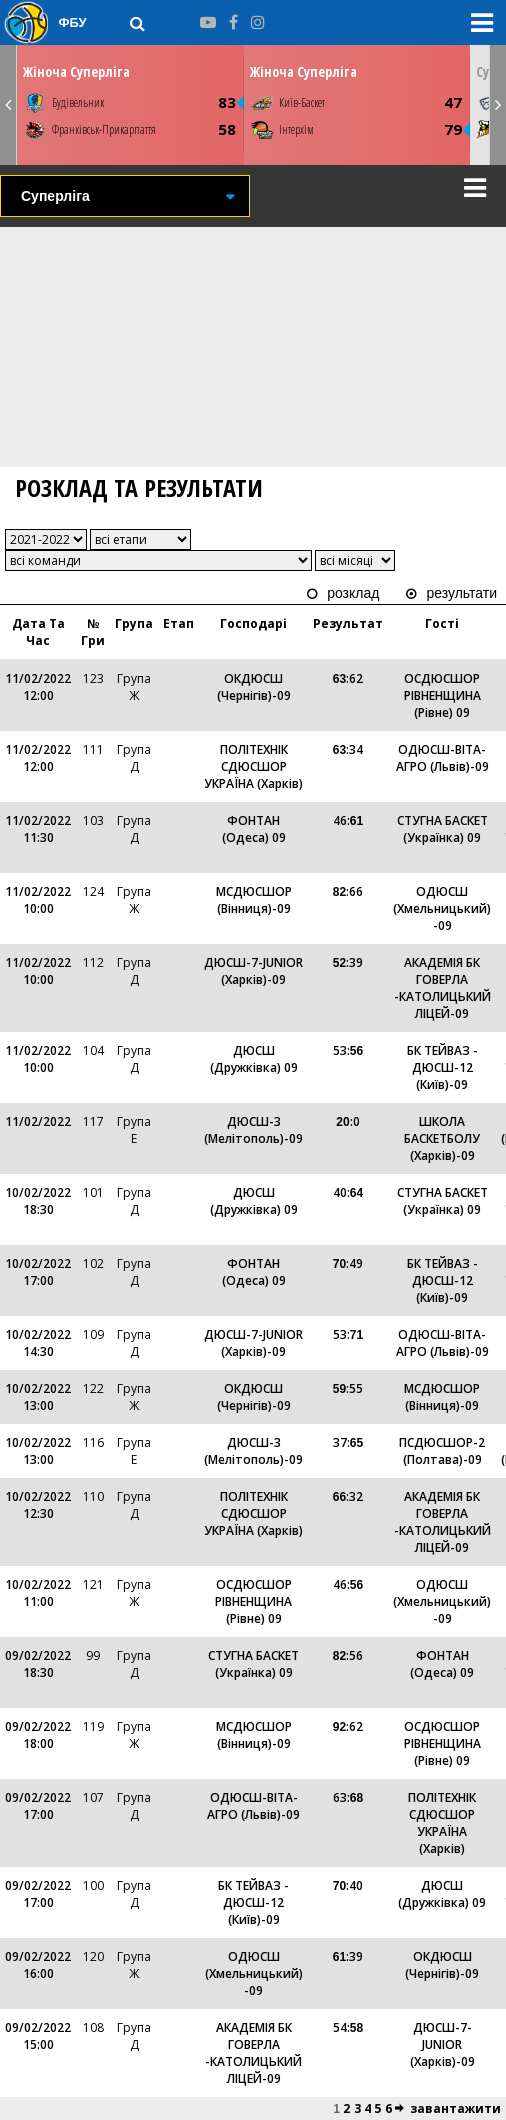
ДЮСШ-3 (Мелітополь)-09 (253, 1130)
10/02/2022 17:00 (38, 1272)
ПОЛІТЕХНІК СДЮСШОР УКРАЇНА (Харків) (253, 766)
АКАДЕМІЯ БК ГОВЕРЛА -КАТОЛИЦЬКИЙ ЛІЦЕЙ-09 (442, 988)
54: (348, 2027)
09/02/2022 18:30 (38, 1664)
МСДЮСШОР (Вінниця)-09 (254, 900)
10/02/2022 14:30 (38, 1343)
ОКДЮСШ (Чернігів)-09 (254, 687)
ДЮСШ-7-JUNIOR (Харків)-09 (253, 971)
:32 (348, 1496)
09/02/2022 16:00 (38, 1965)
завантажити (455, 2108)
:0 (347, 1121)
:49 (348, 1263)
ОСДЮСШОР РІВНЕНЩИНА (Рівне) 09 (442, 695)
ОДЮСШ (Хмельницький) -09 (442, 908)
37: (348, 1442)
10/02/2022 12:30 (38, 1505)
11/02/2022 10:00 (38, 900)
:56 (348, 1655)
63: (348, 1797)
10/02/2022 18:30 (38, 1201)
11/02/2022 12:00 (38, 687)
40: (348, 1192)
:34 (348, 749)
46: (348, 820)
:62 (348, 678)
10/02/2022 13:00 (38, 1397)
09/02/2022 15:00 (38, 2036)
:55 (348, 1388)
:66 (348, 891)
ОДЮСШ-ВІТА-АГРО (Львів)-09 (442, 758)
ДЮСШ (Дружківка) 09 (254, 1059)
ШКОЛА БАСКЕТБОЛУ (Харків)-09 (442, 1138)
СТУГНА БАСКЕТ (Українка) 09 (442, 829)
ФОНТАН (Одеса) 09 (254, 829)
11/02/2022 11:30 (38, 829)
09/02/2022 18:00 (38, 1735)
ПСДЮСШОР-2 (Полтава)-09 (442, 1451)
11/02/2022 (38, 1121)
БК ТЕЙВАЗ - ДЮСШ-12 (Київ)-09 (442, 1067)
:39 (348, 962)
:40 (348, 1885)
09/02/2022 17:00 (38, 1806)
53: (348, 1050)
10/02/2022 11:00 (38, 1593)
